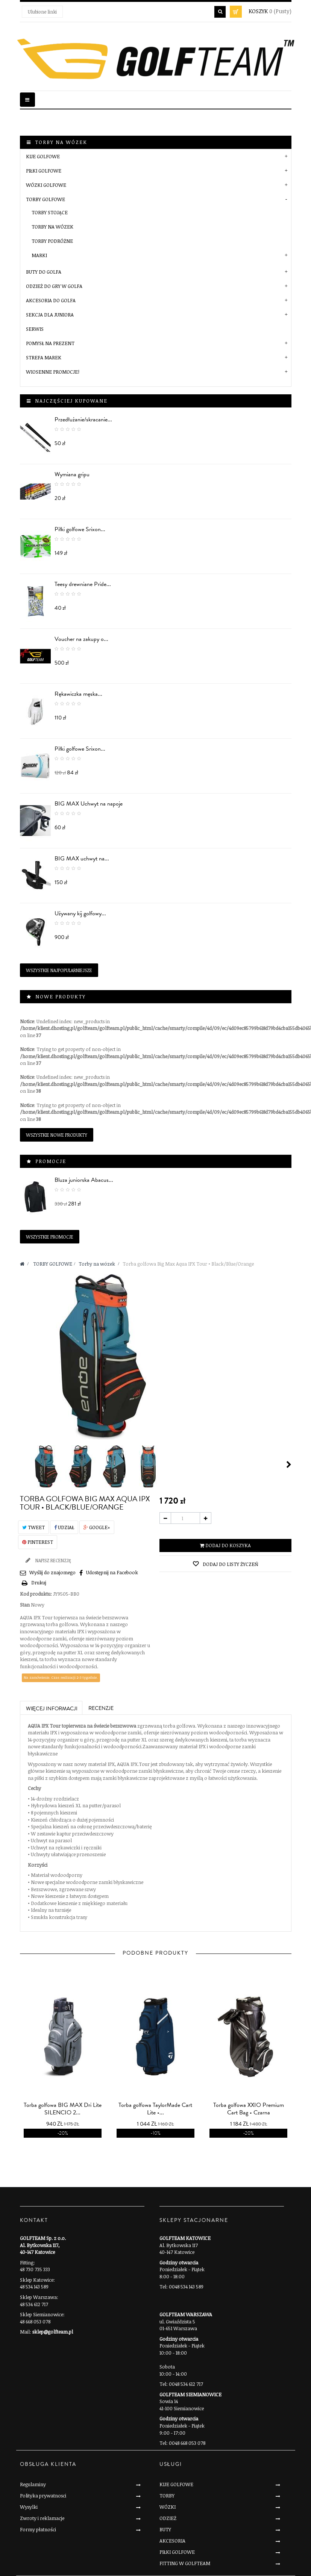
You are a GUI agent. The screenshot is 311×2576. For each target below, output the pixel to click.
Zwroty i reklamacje (42, 2518)
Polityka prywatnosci (43, 2495)
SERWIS (35, 329)
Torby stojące (50, 212)
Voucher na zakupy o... (81, 639)
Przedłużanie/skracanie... (83, 419)
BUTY (165, 2529)
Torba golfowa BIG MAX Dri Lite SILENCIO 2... (63, 2108)
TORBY (166, 2495)
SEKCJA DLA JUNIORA (50, 314)
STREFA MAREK (43, 357)
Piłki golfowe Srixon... (80, 529)
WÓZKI (167, 2506)
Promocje (50, 1161)
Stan (25, 1604)
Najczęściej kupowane (71, 400)
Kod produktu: (36, 1593)
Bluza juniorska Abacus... (84, 1180)
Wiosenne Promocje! (52, 371)
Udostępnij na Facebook (112, 1572)
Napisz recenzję (52, 1560)
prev (144, 2031)
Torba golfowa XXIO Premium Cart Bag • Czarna (248, 2108)
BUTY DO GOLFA (43, 271)
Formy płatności (38, 2529)
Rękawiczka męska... (78, 694)
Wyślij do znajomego (52, 1572)
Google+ (96, 1527)
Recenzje (101, 1708)
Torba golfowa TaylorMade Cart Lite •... (155, 2108)
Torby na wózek (52, 226)
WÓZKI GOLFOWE (46, 185)
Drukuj (38, 1582)
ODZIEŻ (167, 2518)
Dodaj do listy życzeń (230, 1564)
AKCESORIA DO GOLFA (51, 300)
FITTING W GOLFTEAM (184, 2563)
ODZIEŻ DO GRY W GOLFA (54, 286)
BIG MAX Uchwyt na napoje (89, 803)
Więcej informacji (51, 1709)
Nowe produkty (60, 996)
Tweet (33, 1527)
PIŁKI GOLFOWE (43, 170)
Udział (64, 1527)
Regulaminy (33, 2484)
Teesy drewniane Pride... (83, 584)
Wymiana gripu (72, 474)
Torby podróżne (52, 241)
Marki (39, 255)
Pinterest (37, 1542)
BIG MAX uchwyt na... (82, 858)
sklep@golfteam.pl (52, 2331)
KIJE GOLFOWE (43, 156)
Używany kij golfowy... (80, 913)
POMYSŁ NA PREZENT (50, 343)
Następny (288, 1464)
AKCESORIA (172, 2540)
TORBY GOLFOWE (45, 199)
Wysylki (29, 2506)
